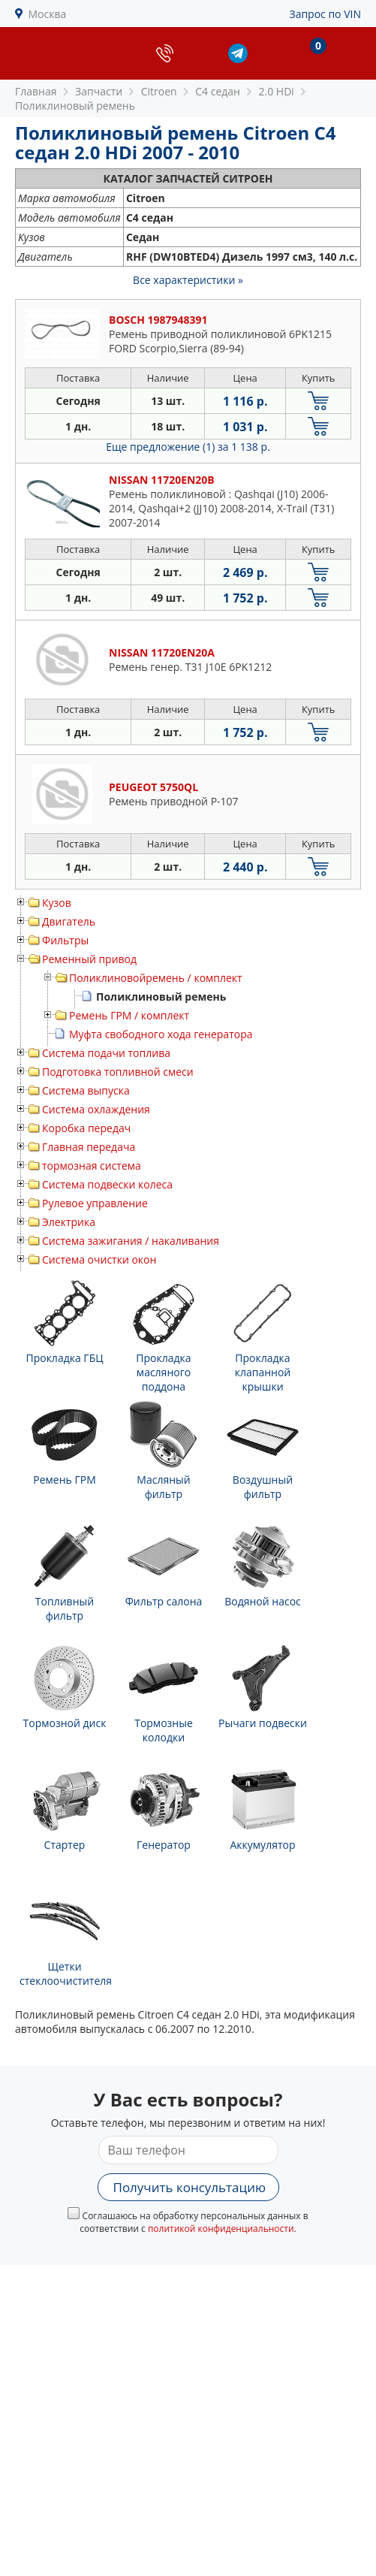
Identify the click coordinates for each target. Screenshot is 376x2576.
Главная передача (88, 1147)
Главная (36, 91)
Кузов (56, 902)
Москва (48, 14)
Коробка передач (86, 1128)
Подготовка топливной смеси (118, 1072)
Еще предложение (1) (187, 446)
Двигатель (68, 921)
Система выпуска (86, 1090)
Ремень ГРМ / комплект (129, 1015)
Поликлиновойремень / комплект (155, 978)
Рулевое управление (95, 1203)
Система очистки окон (99, 1259)
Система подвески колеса (107, 1184)
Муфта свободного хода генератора (161, 1034)
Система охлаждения (96, 1109)
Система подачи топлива (106, 1053)
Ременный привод (89, 959)
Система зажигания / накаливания (130, 1241)
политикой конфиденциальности (221, 2228)
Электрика (68, 1222)
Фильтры (65, 940)
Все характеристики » (188, 280)
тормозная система (91, 1165)
